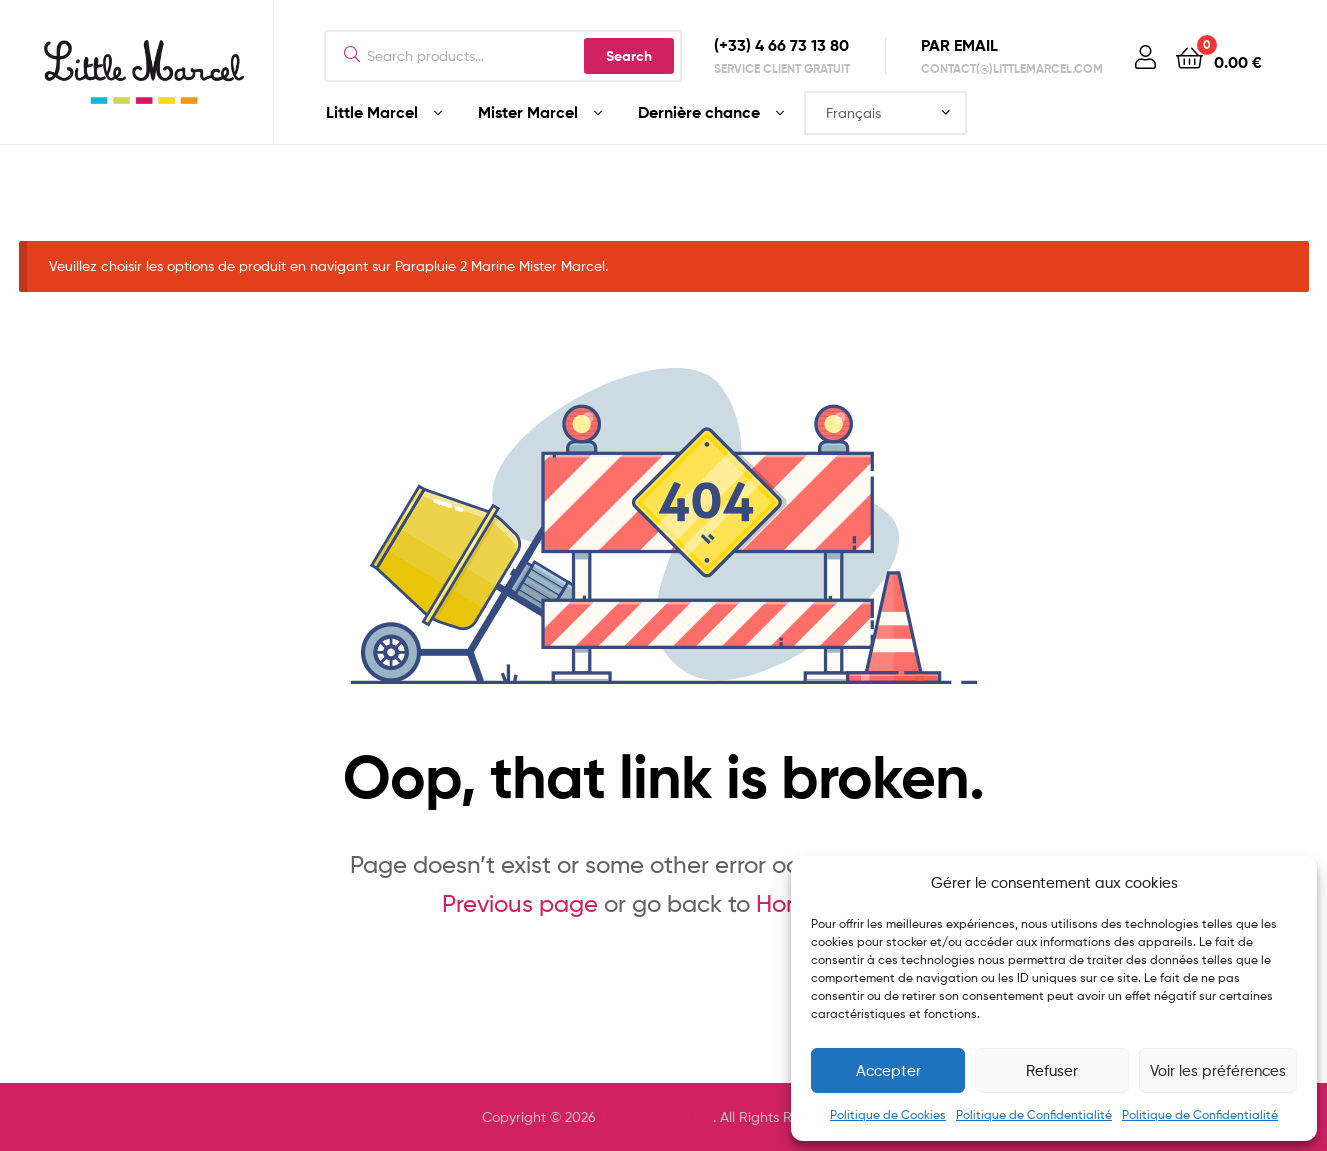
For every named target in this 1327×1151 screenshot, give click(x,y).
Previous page (520, 903)
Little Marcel (372, 112)
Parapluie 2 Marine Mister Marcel (500, 265)
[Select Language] (885, 113)
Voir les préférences (1218, 1071)
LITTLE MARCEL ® (656, 1117)
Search (629, 56)
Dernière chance (699, 112)
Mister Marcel (528, 112)
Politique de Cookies (888, 1114)
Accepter (888, 1071)
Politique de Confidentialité (1034, 1114)
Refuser (1052, 1071)
